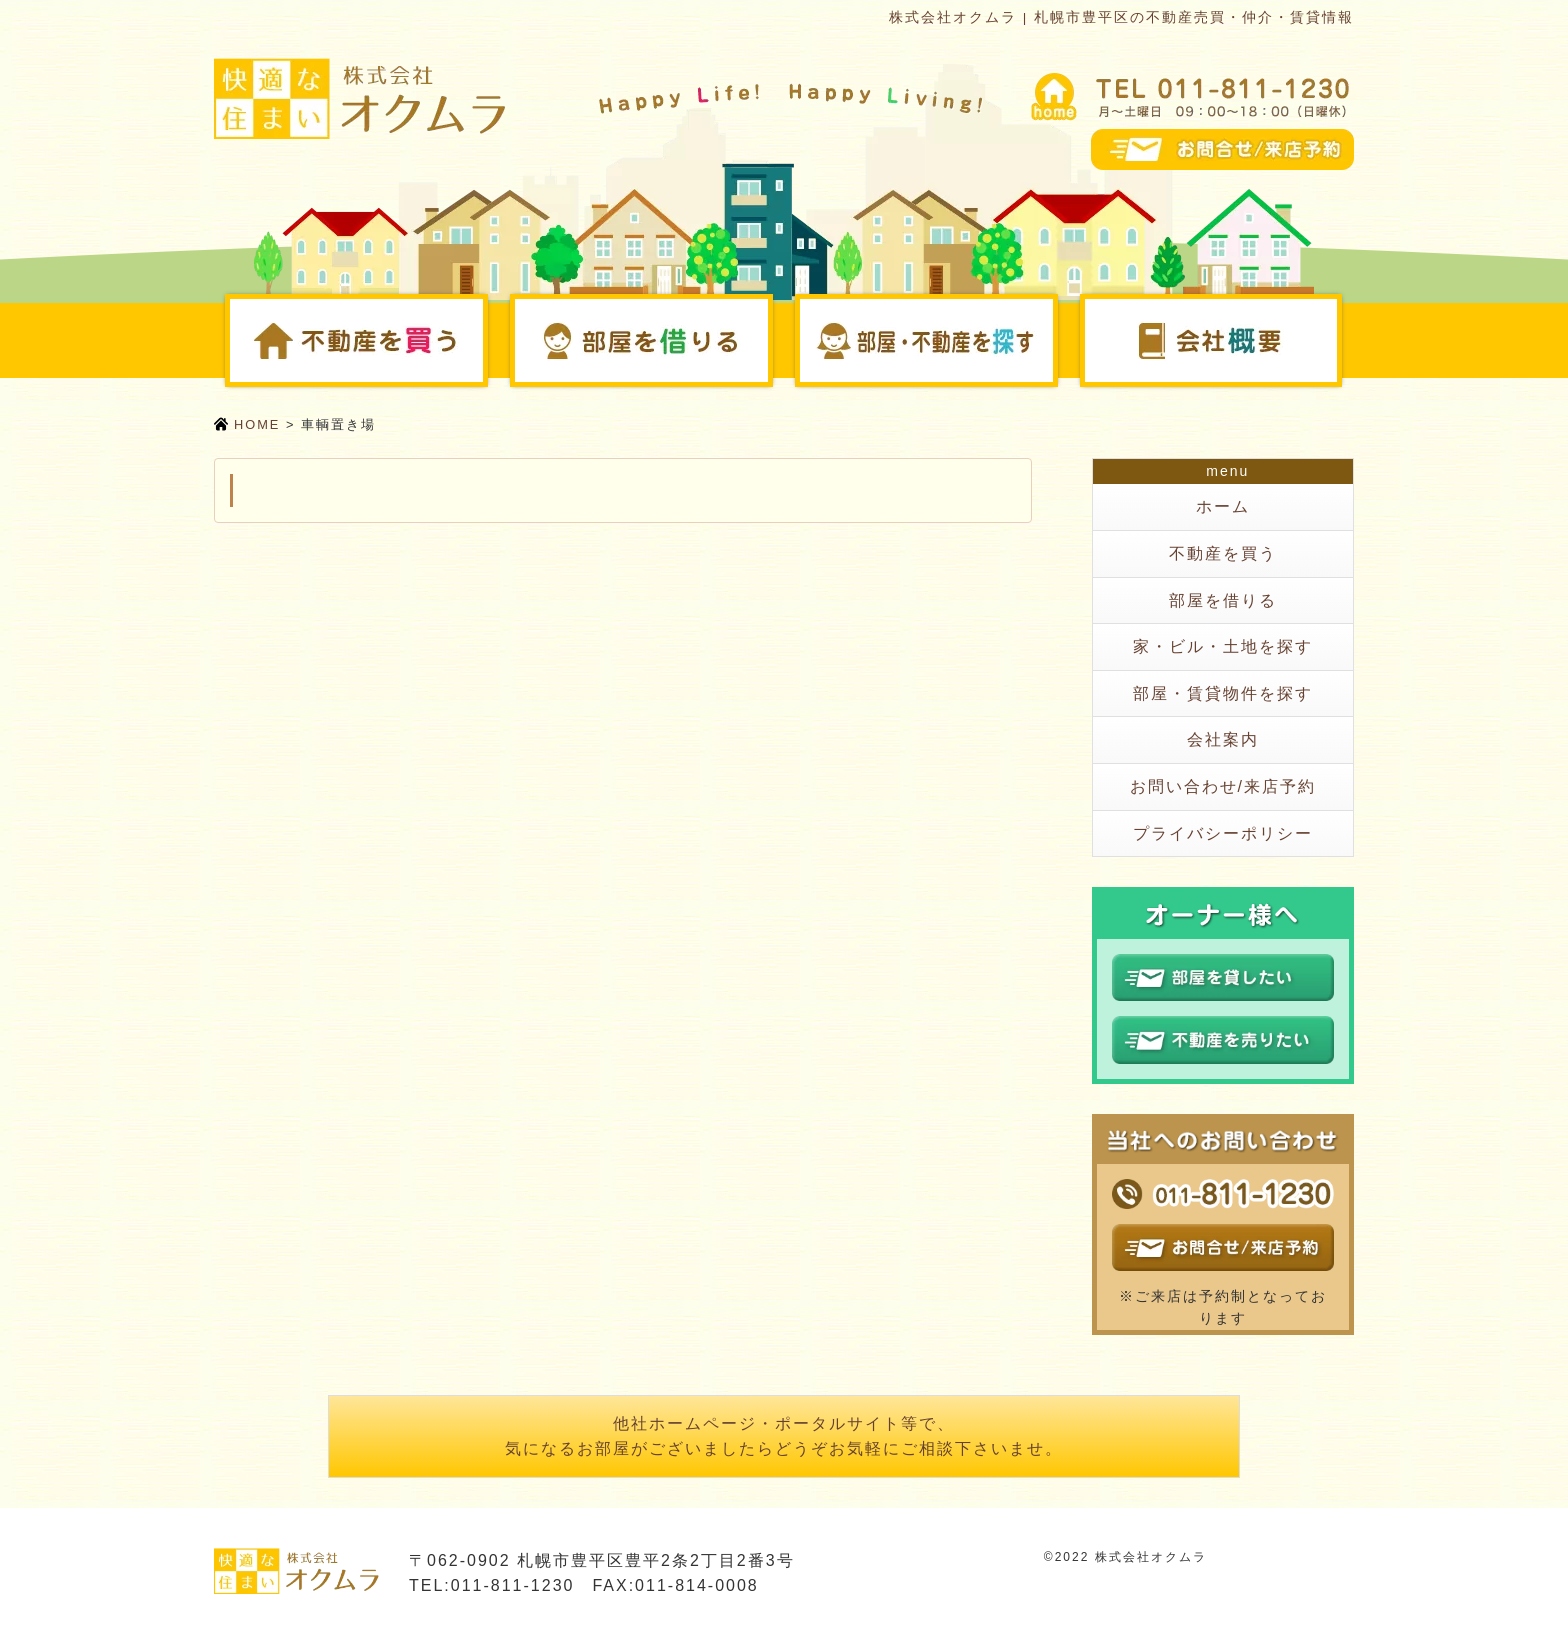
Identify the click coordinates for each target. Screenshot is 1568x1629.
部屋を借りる (770, 340)
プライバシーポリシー (1223, 833)
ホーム (1223, 506)
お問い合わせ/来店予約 (1223, 786)
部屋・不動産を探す (1055, 340)
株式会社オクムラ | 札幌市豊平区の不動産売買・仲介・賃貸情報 (1121, 17)
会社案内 (1339, 340)
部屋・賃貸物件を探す (1223, 693)
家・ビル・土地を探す (1223, 646)
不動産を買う (485, 340)
